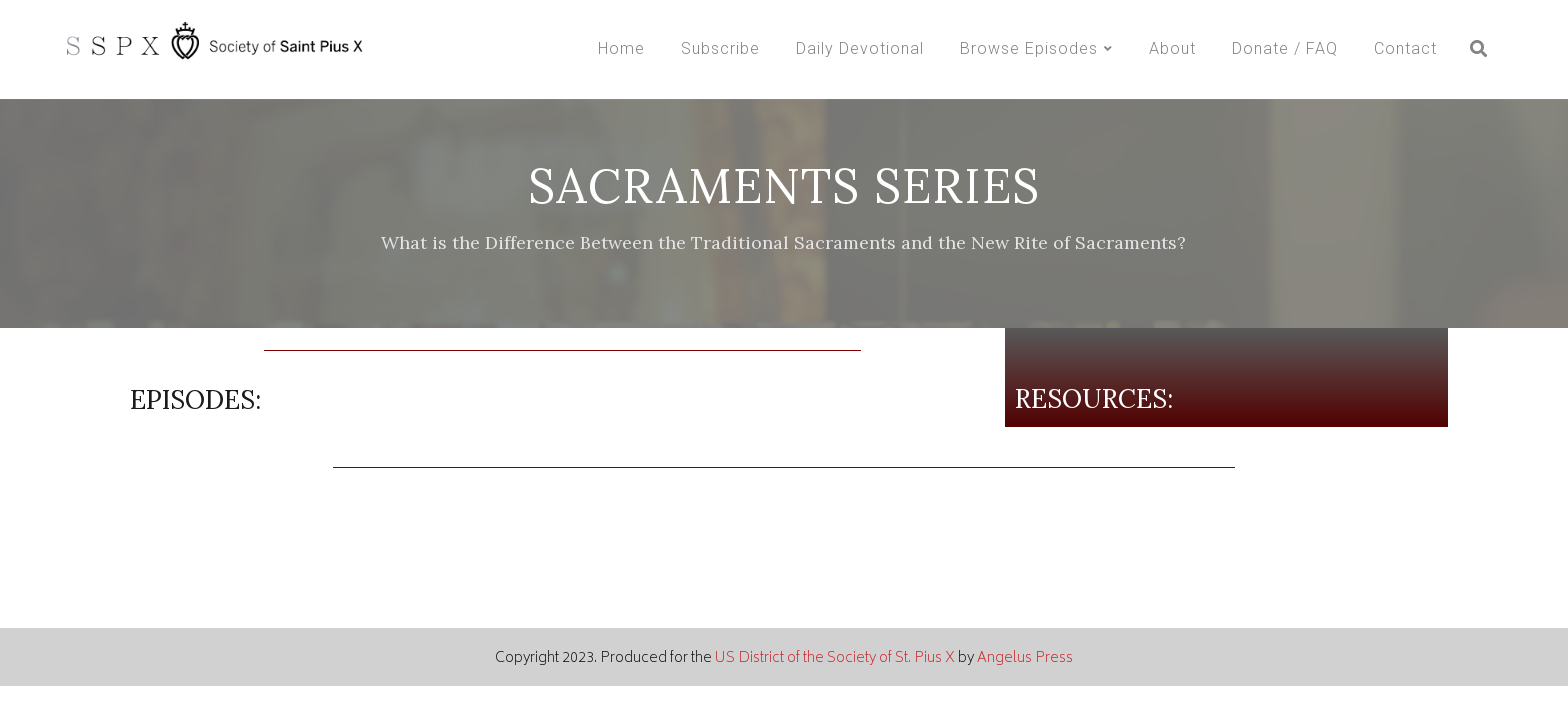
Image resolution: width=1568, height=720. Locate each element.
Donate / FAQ (1285, 48)
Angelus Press (1025, 658)
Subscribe (720, 48)
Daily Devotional (860, 48)
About (1172, 48)
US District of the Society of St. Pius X (835, 658)
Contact (1405, 48)
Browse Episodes (1029, 48)
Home (621, 48)
